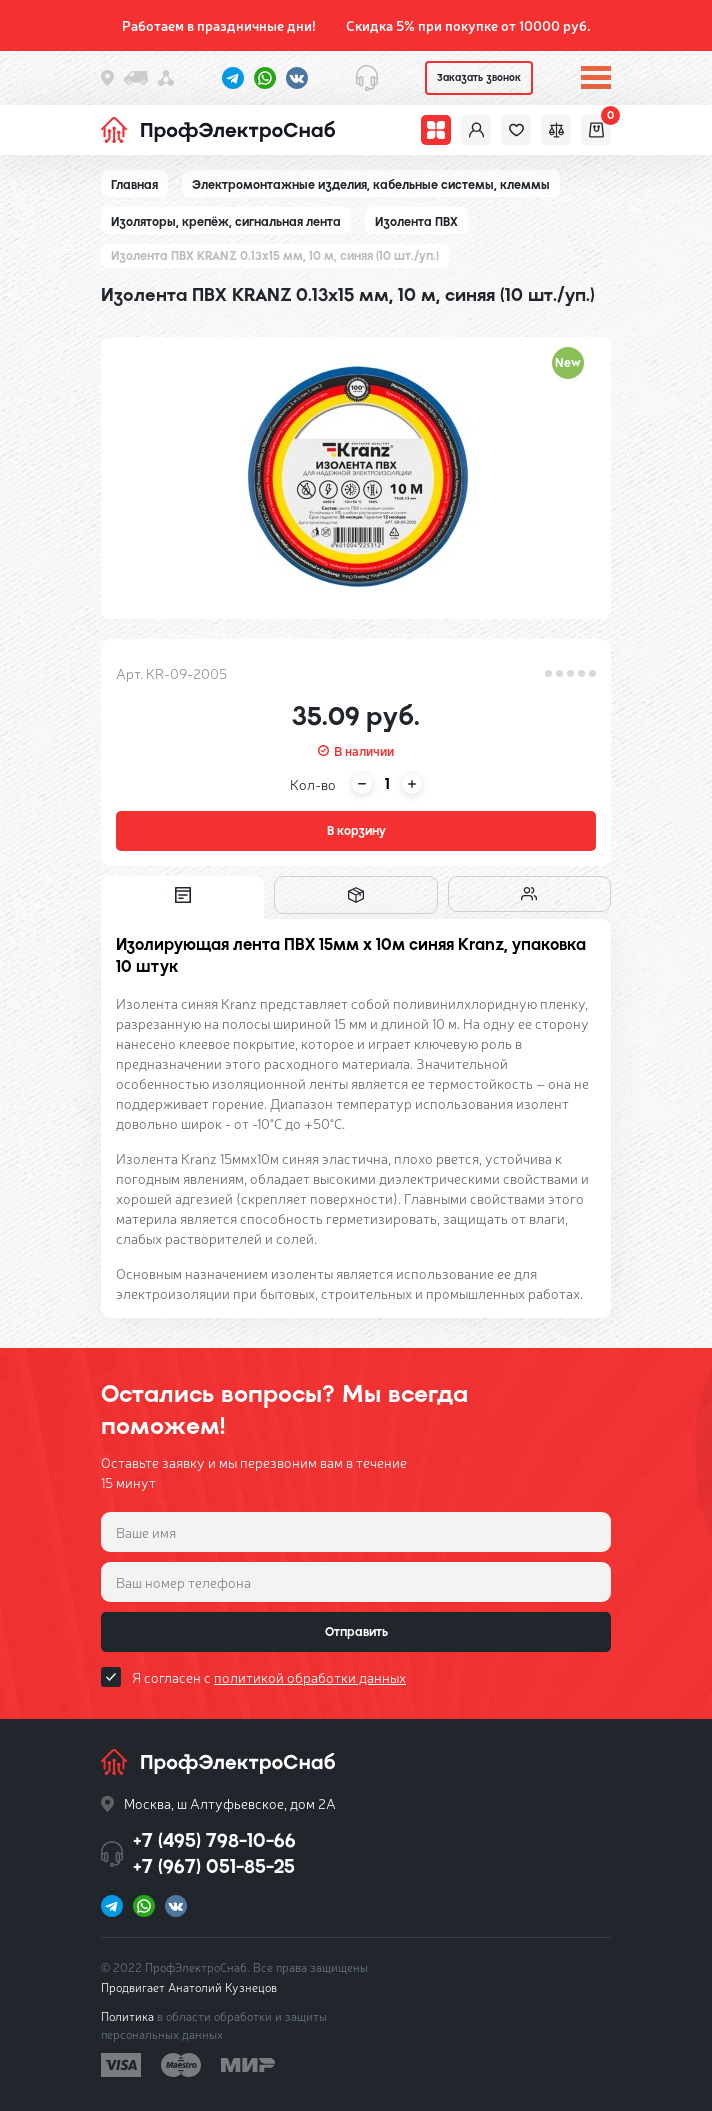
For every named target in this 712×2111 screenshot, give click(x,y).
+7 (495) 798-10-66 (214, 1840)
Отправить (356, 1632)
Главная (134, 185)
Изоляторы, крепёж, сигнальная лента (226, 222)
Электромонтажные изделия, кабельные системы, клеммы (371, 185)
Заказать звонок (479, 77)
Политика (127, 2016)
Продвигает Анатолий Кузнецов (189, 1987)
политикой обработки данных (310, 1677)
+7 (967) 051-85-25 (214, 1866)
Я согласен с (269, 1677)
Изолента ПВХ (416, 222)
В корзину (356, 831)
